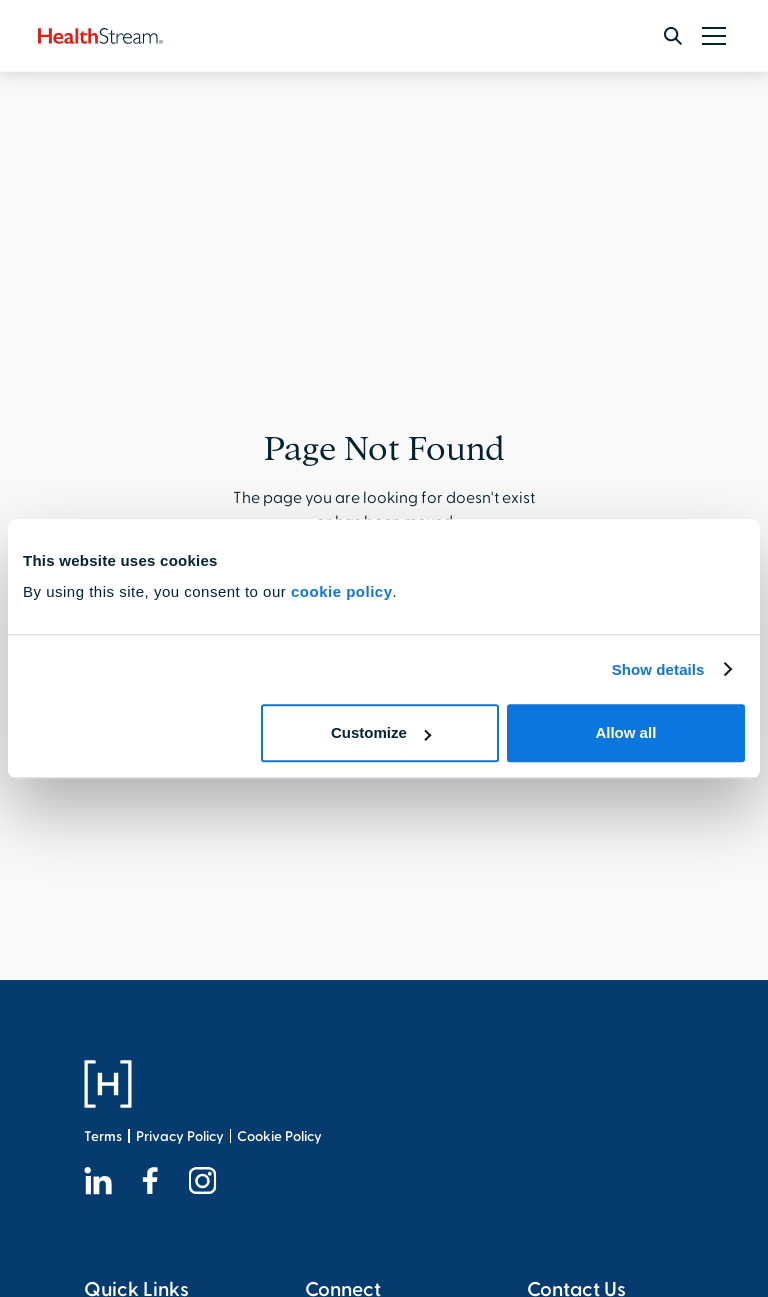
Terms (103, 1136)
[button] (710, 36)
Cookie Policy (279, 1136)
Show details (658, 669)
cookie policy (342, 591)
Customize (381, 732)
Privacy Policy (180, 1136)
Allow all (625, 732)
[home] (100, 36)
